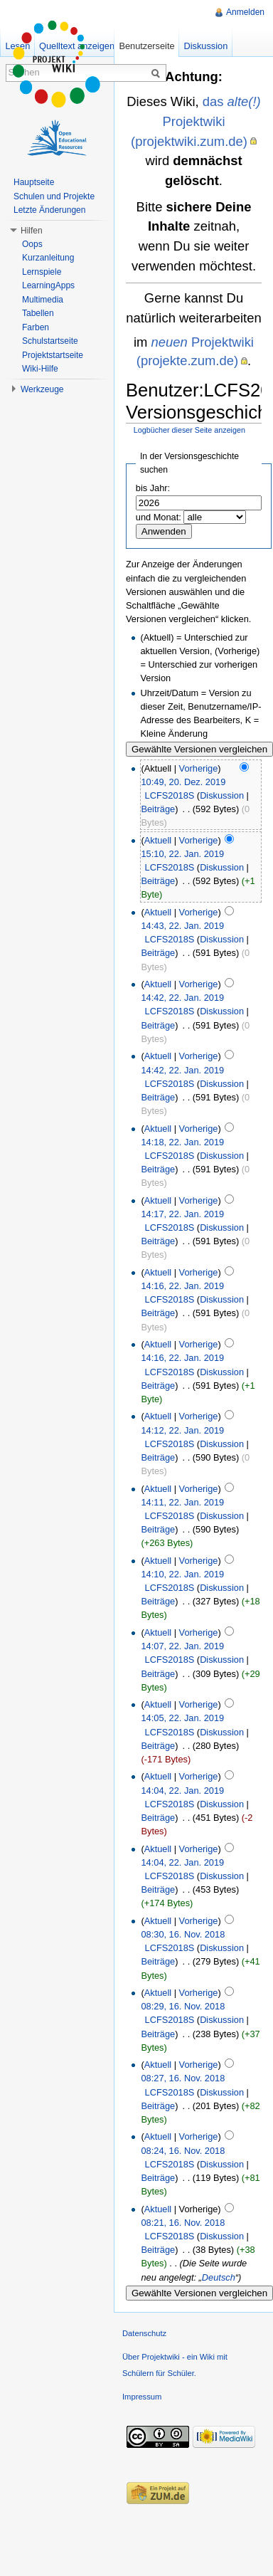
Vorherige (198, 768)
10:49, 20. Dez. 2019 (183, 782)
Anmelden (245, 12)
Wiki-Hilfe (40, 369)
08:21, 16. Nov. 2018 (183, 2222)
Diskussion (222, 795)
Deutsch (218, 2277)
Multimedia (42, 300)
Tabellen (38, 313)
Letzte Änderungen (49, 210)
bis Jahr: (153, 488)
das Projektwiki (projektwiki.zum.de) (196, 121)
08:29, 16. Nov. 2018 (183, 2006)
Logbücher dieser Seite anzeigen (189, 430)
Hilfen (32, 231)
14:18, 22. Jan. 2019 (182, 1142)
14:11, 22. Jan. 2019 (182, 1502)
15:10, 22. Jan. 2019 (182, 853)
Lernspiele (41, 272)
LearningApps (48, 285)
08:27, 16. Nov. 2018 (183, 2078)
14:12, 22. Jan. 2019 (182, 1430)
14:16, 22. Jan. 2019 (182, 1286)
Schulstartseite (50, 341)
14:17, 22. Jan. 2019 (182, 1214)
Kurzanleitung (48, 258)
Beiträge (158, 809)
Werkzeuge (42, 389)
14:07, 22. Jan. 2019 (182, 1646)
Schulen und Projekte (54, 196)
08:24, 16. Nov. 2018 (183, 2150)
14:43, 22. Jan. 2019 (182, 925)
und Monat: (158, 517)
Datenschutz (144, 2333)
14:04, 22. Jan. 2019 (182, 1790)
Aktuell (157, 840)
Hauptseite (34, 182)
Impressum (141, 2396)
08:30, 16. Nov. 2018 (183, 1934)
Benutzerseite (146, 46)
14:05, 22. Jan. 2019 (182, 1718)
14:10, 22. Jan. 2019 (182, 1574)
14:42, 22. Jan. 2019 (182, 997)
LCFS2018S (170, 795)
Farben (35, 327)
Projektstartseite (52, 355)
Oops (32, 244)
